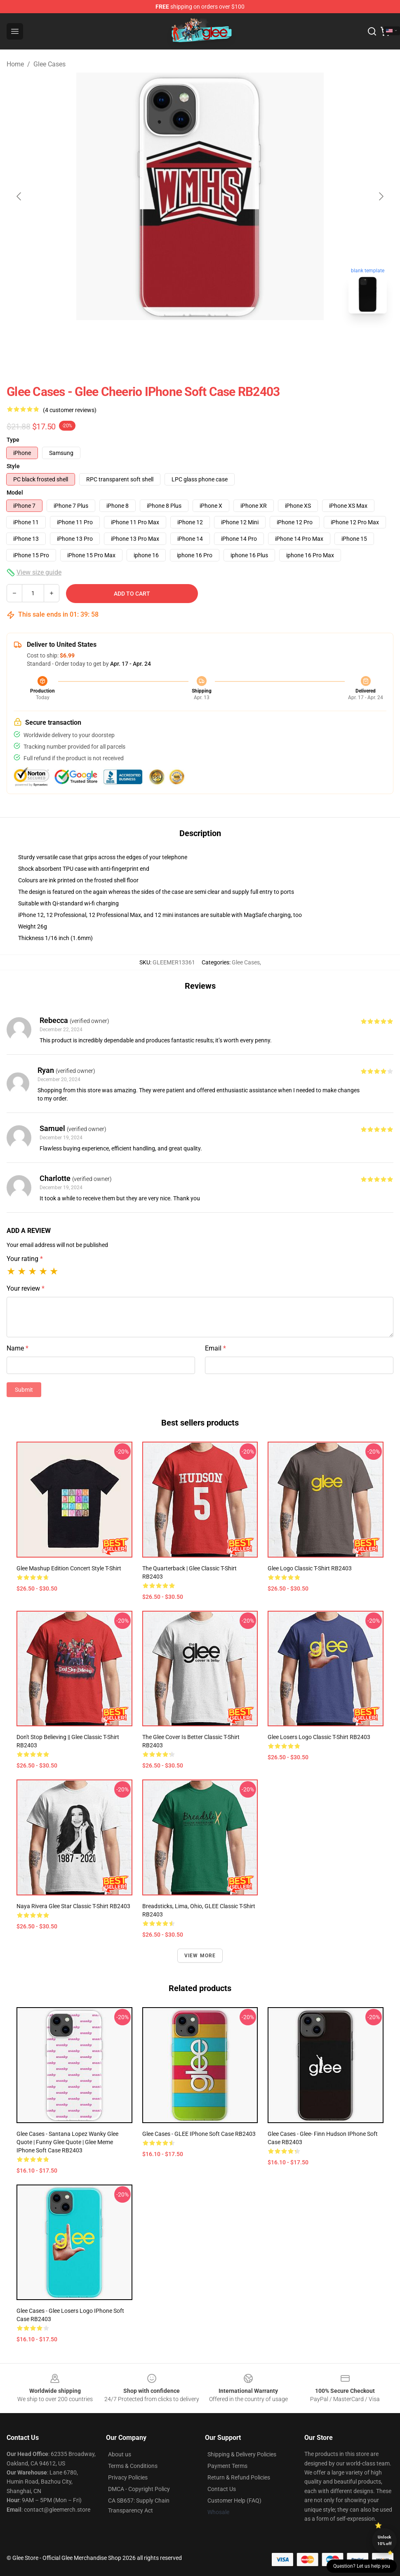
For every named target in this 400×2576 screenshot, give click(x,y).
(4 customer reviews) (69, 410)
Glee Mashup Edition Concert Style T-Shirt (68, 1568)
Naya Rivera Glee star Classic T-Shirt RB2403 (73, 1906)
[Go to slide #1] (178, 338)
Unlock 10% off (384, 2540)
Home (15, 64)
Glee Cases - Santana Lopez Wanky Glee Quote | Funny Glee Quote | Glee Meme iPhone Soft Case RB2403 (67, 2142)
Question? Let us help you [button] (361, 2566)
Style (13, 466)
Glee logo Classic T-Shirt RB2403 (310, 1568)
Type (13, 439)
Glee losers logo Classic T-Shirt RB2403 (319, 1737)
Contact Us (221, 2489)
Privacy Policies (128, 2477)
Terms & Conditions (133, 2466)
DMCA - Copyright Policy (139, 2489)
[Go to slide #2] (221, 338)
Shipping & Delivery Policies (241, 2454)
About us (119, 2454)
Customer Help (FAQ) (234, 2500)
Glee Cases (49, 64)
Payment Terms (227, 2466)
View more (200, 1956)
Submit (24, 1389)
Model (15, 492)
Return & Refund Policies (238, 2477)
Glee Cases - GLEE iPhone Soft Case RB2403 (199, 2134)
